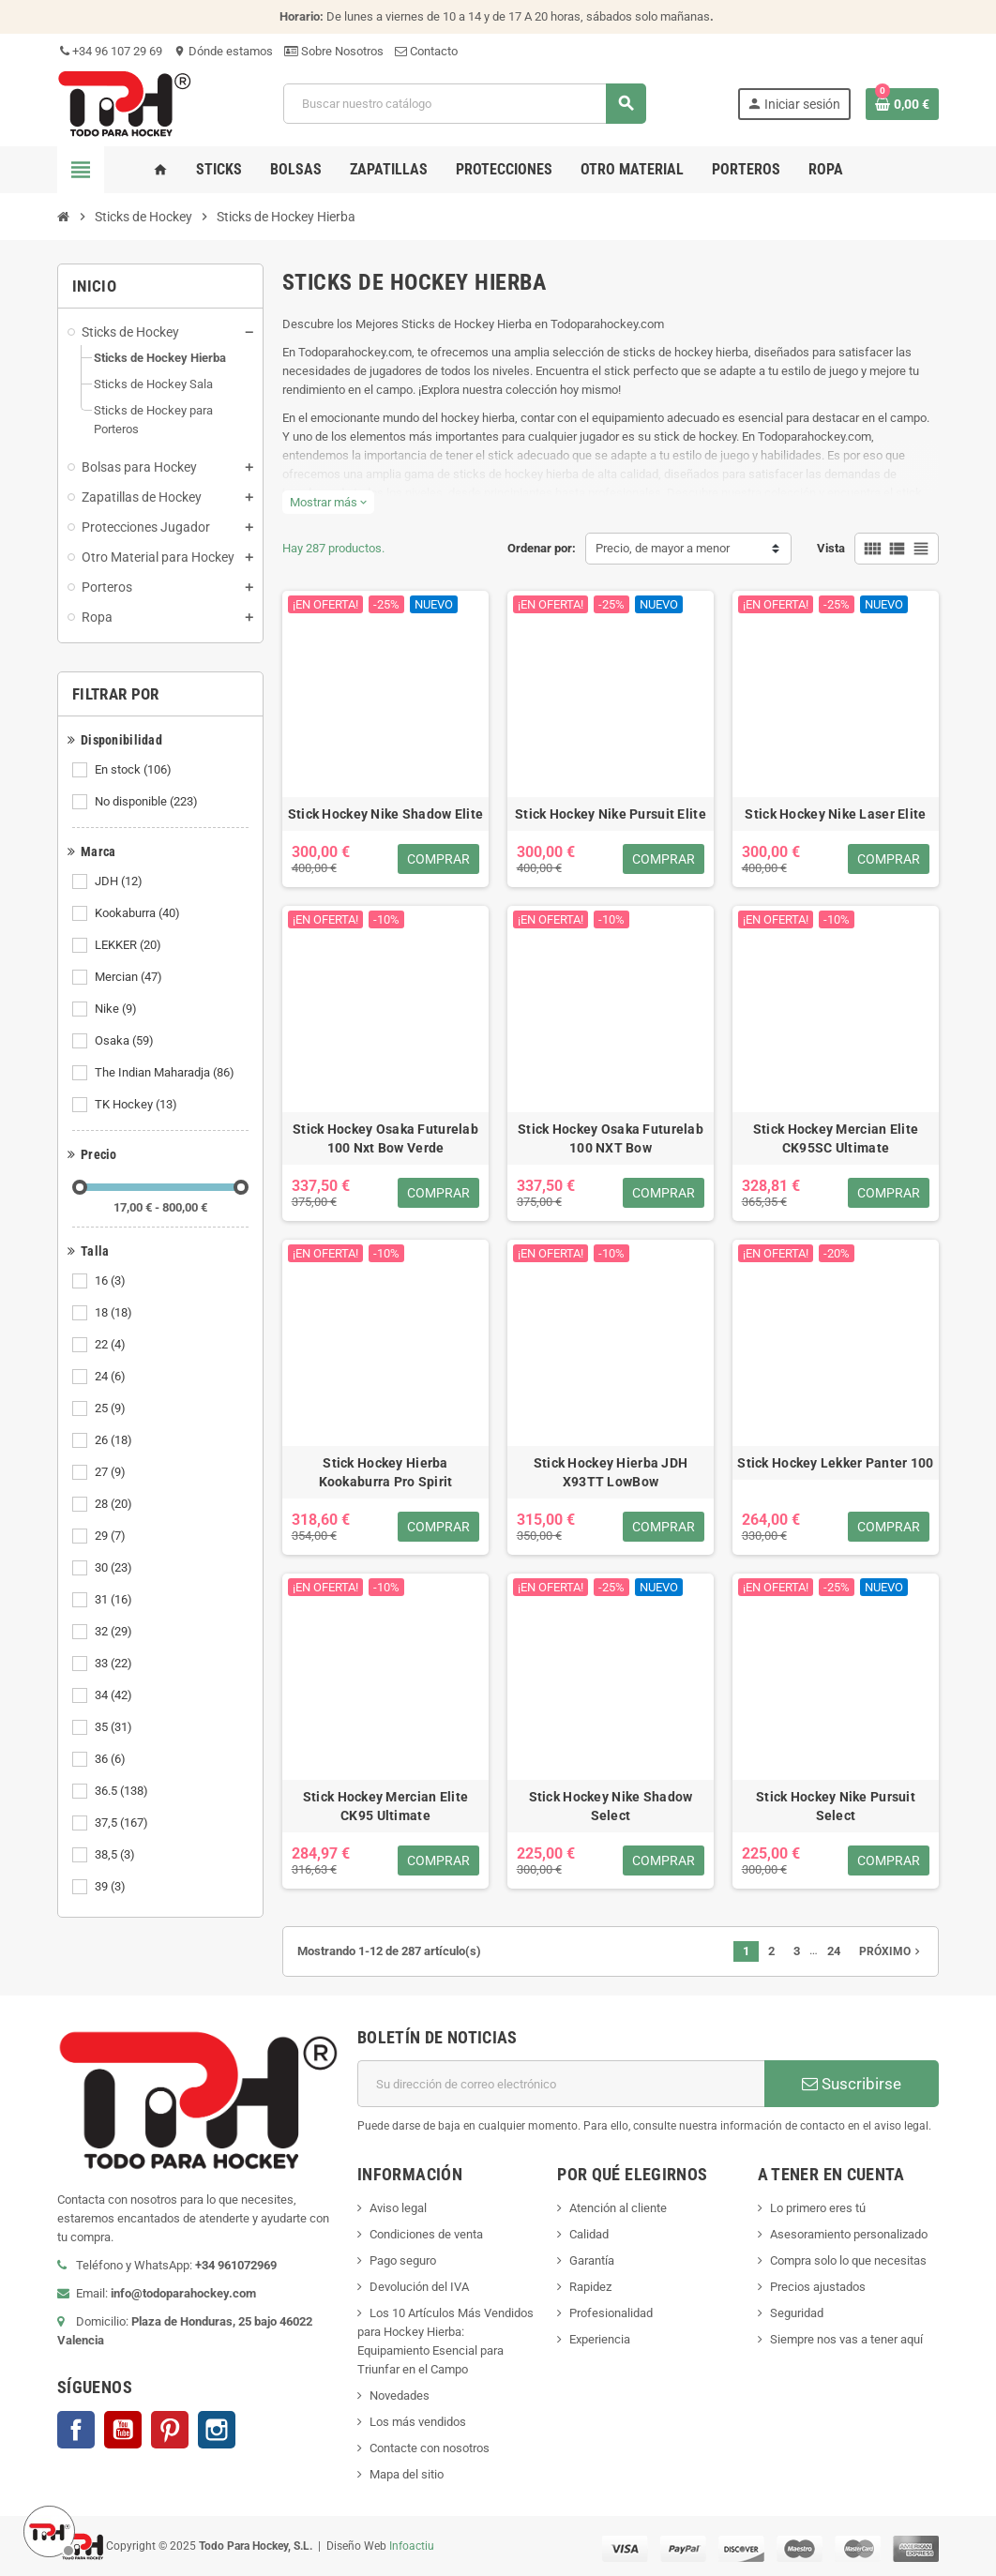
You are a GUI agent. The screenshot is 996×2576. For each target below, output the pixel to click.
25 (111, 1408)
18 (115, 1312)
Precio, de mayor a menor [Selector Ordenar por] (663, 548)
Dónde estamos (223, 51)
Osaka (126, 1041)
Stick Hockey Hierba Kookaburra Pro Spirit (386, 1472)
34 (115, 1695)
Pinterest (170, 2429)
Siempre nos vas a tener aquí (846, 2339)
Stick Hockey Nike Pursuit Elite (610, 813)
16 (111, 1281)
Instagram (216, 2429)
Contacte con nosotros (430, 2448)
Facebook (76, 2429)
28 (115, 1504)
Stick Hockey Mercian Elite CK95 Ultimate (385, 1806)
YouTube (123, 2429)
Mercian (130, 977)
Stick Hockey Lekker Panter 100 (835, 1462)
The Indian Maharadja (166, 1072)
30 (115, 1568)
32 (115, 1631)
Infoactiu (411, 2545)
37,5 (123, 1823)
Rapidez (590, 2287)
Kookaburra (139, 913)
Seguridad (796, 2313)
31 (115, 1599)
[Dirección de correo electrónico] (560, 2083)
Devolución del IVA (419, 2287)
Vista (831, 548)
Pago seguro (403, 2260)
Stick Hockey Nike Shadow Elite (385, 813)
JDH (120, 881)
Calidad (589, 2234)
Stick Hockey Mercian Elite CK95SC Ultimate (835, 1138)
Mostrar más (328, 502)
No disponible (148, 801)
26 (115, 1440)
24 (111, 1376)
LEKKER (129, 945)
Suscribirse (851, 2083)
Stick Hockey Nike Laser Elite (835, 813)
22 (111, 1344)
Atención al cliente (618, 2208)
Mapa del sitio (407, 2474)
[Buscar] (464, 103)
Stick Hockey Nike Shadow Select (611, 1806)
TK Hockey (137, 1104)
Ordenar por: (541, 548)
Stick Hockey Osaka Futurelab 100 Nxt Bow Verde (385, 1138)
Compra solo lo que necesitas (848, 2260)
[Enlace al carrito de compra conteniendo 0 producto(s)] (902, 104)
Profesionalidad (611, 2313)
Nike (117, 1009)
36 (111, 1759)
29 (111, 1536)
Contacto (426, 51)
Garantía (591, 2260)
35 (115, 1727)
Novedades (400, 2395)
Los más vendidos (418, 2422)
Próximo (891, 1951)
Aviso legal (398, 2208)
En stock (134, 770)
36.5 (123, 1791)
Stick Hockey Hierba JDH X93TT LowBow (610, 1472)
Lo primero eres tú (818, 2208)
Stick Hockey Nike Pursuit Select (835, 1806)
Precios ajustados (818, 2287)
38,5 (116, 1854)
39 (111, 1886)
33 (115, 1663)
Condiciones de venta (426, 2234)
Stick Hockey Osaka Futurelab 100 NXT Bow (610, 1138)
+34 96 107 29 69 (109, 51)
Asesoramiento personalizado (849, 2234)
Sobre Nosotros (334, 51)
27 (111, 1472)
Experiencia (599, 2339)
